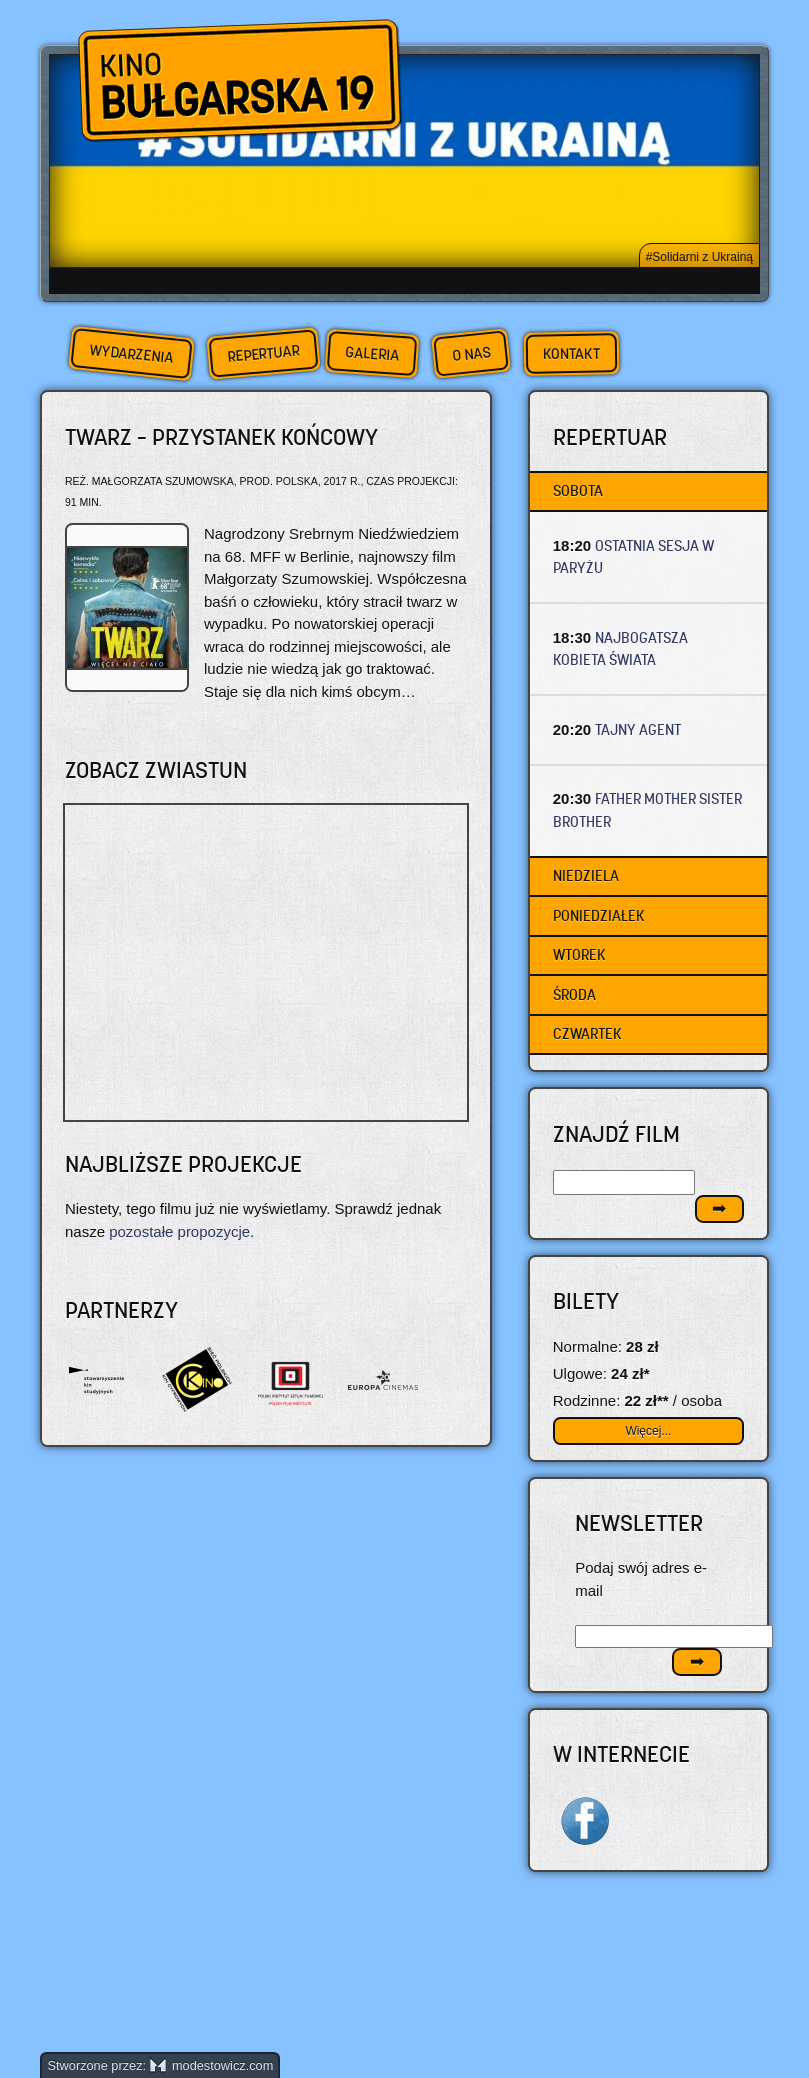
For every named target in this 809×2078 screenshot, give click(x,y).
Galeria (371, 353)
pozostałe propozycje (179, 1231)
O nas (471, 353)
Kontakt (570, 354)
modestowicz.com (212, 2065)
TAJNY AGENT (638, 729)
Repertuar (263, 353)
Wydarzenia (131, 354)
